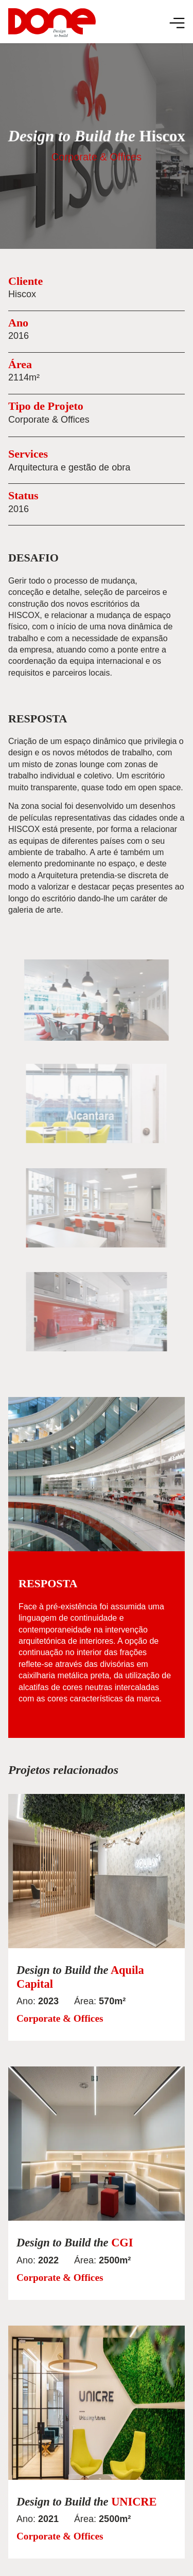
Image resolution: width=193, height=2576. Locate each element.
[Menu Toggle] (177, 22)
